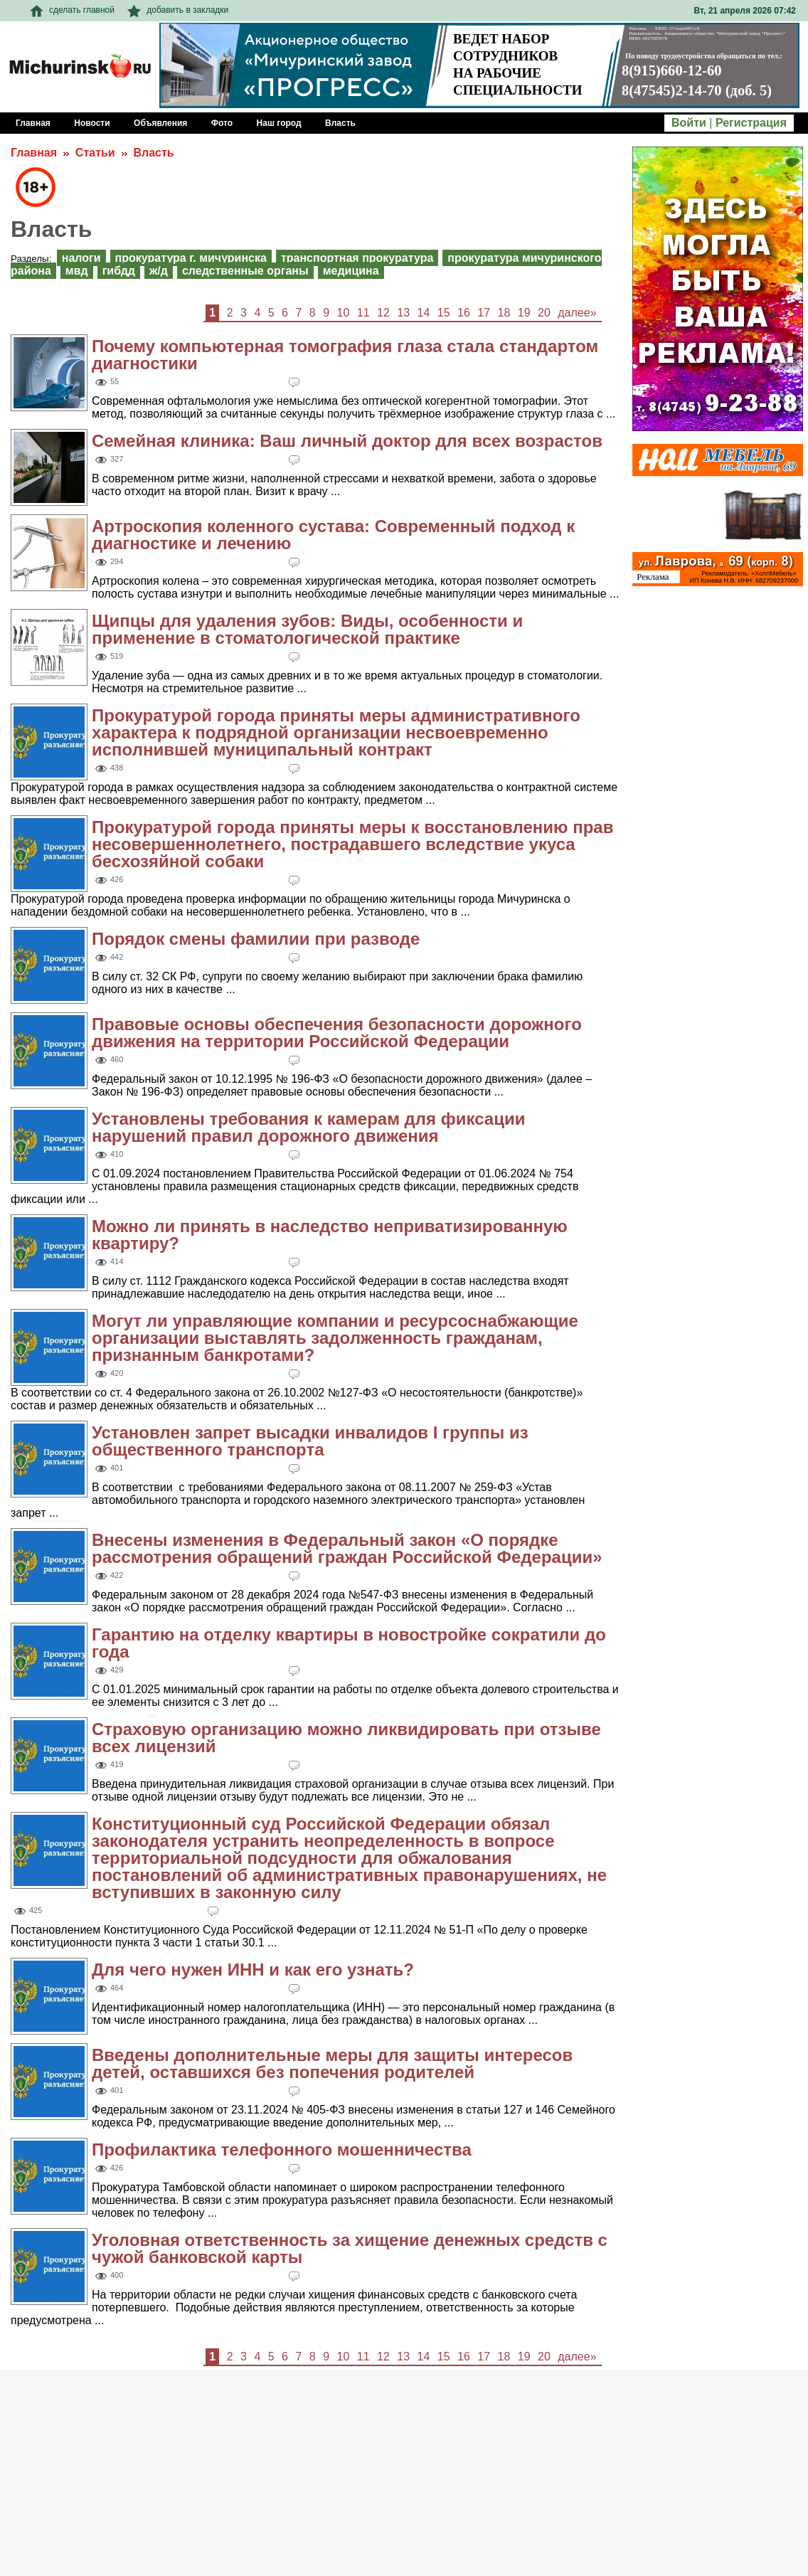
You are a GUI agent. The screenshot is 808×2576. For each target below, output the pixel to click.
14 (424, 313)
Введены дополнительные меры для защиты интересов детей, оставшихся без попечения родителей (332, 2063)
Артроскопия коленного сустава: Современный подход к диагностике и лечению (333, 534)
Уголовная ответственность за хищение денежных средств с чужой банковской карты (349, 2248)
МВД (76, 271)
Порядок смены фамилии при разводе (256, 938)
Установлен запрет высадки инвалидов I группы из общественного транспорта (310, 1441)
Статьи (95, 153)
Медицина (351, 271)
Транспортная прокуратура (357, 258)
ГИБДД (118, 271)
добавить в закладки (177, 10)
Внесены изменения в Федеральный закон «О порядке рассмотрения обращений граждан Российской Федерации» (347, 1548)
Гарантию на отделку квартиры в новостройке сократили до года (349, 1643)
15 (443, 313)
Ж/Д (158, 271)
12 (383, 313)
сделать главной (72, 10)
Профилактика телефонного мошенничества (282, 2149)
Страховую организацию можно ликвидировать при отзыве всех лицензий (346, 1737)
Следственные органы (245, 271)
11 (363, 313)
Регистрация (751, 123)
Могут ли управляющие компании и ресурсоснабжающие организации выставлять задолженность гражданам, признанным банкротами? (335, 1337)
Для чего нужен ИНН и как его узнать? (253, 1969)
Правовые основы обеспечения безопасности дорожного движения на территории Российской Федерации (337, 1032)
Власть (153, 153)
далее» (577, 313)
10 (343, 313)
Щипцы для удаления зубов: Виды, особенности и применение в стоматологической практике (307, 629)
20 (544, 313)
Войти (688, 123)
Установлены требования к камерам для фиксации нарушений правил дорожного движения (308, 1127)
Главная (34, 153)
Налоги (81, 258)
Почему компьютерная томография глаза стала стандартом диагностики (345, 354)
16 (463, 313)
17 (483, 313)
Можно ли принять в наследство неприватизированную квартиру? (330, 1235)
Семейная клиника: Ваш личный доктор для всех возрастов (347, 440)
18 (504, 313)
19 (524, 313)
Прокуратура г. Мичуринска (191, 258)
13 (403, 313)
